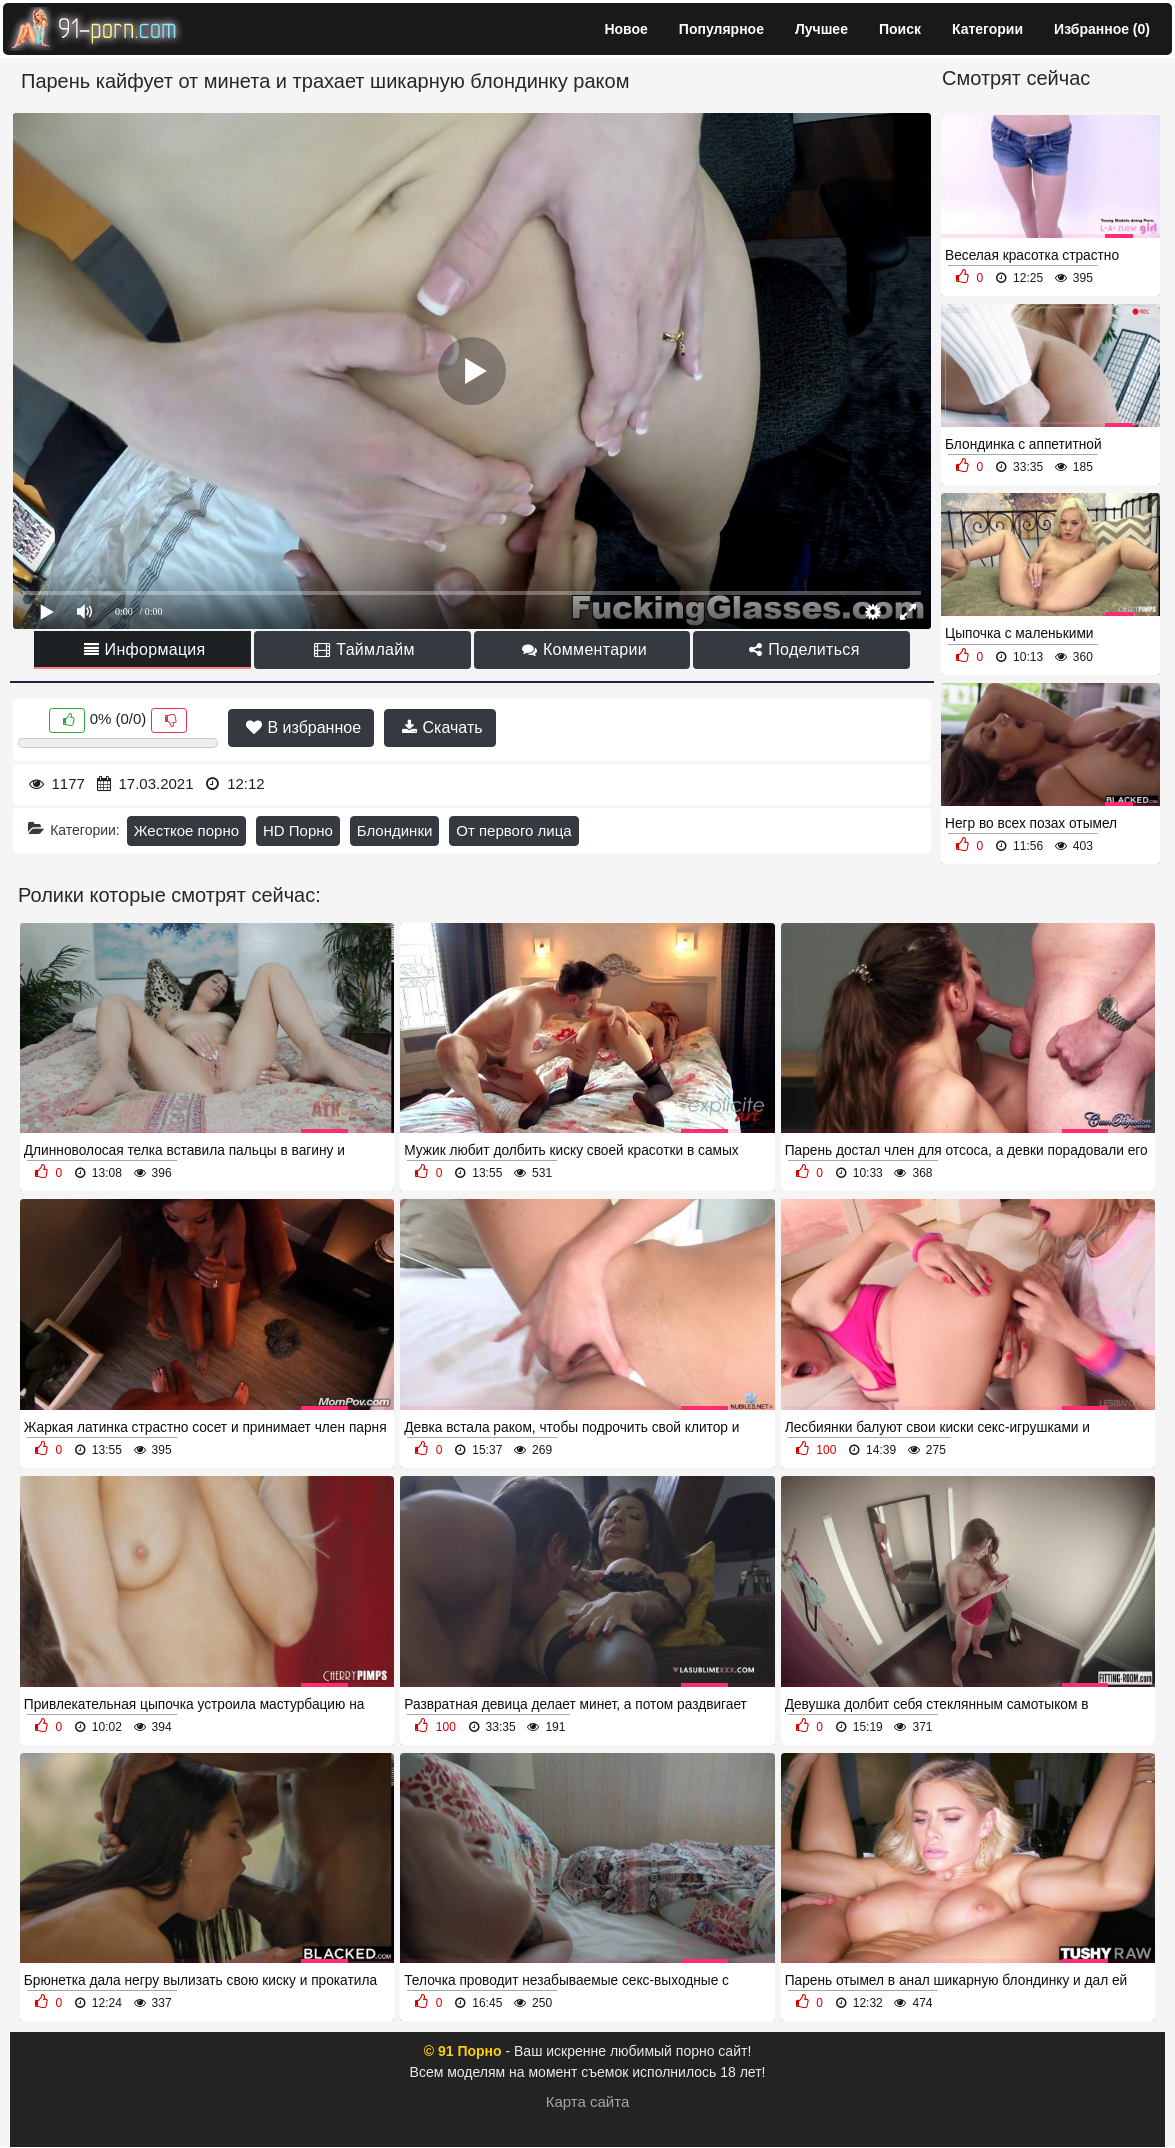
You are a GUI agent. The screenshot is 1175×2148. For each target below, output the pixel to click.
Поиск (900, 29)
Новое (625, 29)
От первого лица (513, 830)
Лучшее (821, 29)
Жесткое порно (186, 830)
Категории (987, 29)
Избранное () (1102, 29)
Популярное (721, 29)
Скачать (442, 727)
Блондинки (395, 830)
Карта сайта (588, 2101)
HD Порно (298, 830)
